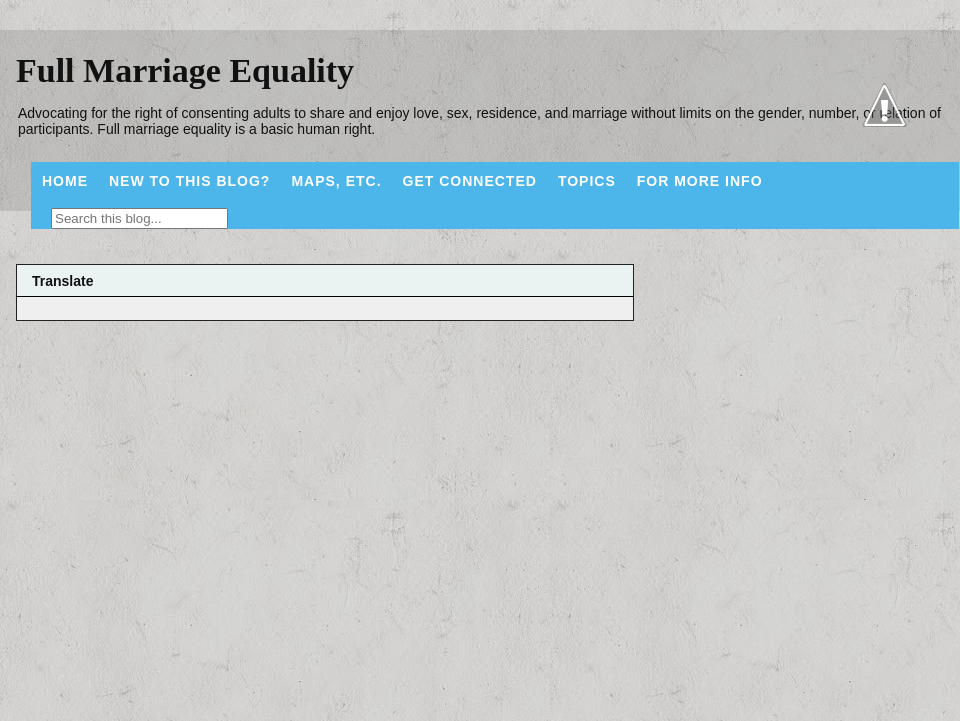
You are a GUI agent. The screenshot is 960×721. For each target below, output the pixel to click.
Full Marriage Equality (185, 70)
